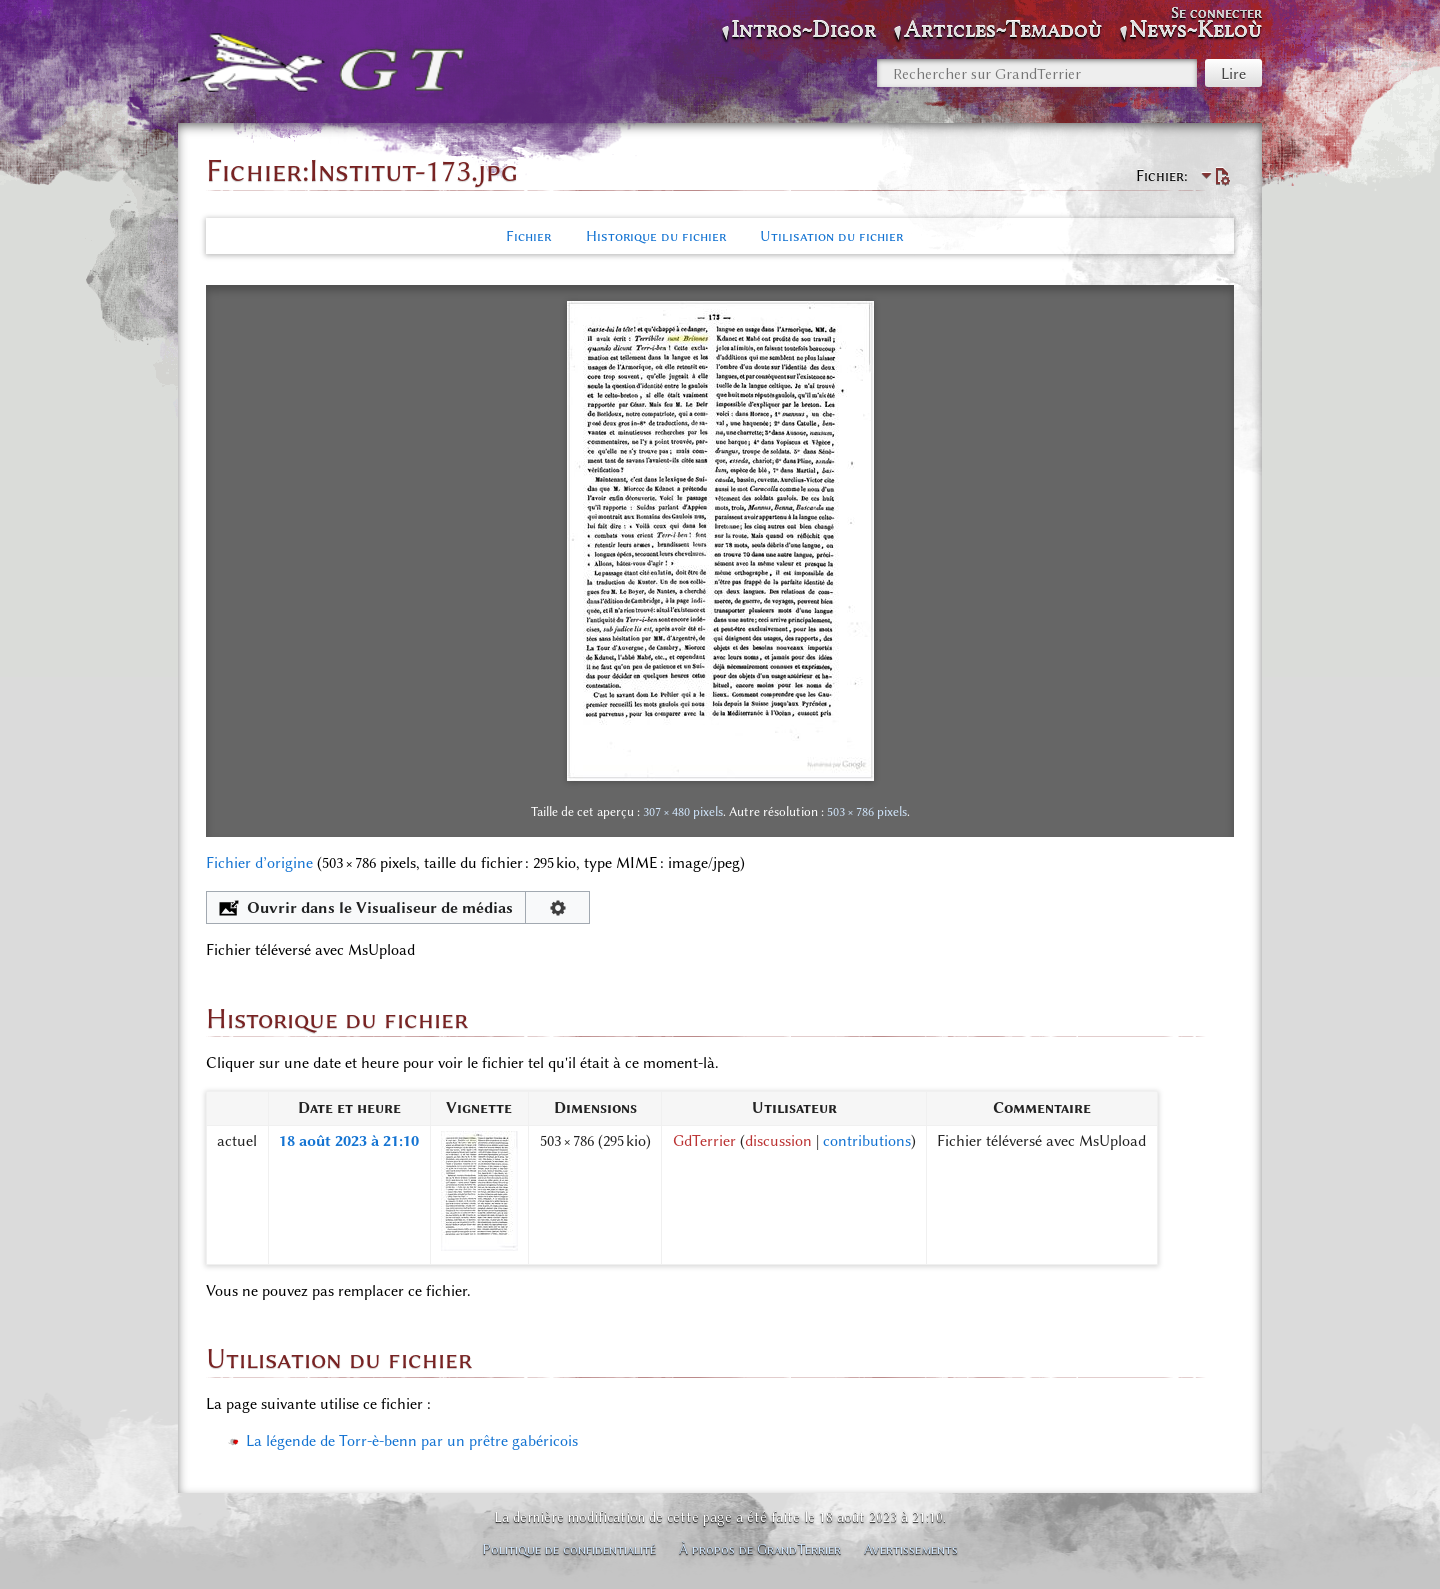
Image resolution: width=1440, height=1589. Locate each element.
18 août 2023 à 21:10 (349, 1141)
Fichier (528, 236)
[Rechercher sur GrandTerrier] (1037, 73)
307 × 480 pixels (683, 811)
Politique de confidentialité (569, 1549)
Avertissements (911, 1549)
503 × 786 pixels (867, 811)
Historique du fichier (656, 236)
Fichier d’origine (259, 863)
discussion (778, 1141)
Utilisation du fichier (831, 236)
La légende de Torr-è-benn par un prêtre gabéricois (412, 1441)
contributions (867, 1141)
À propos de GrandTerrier (760, 1549)
